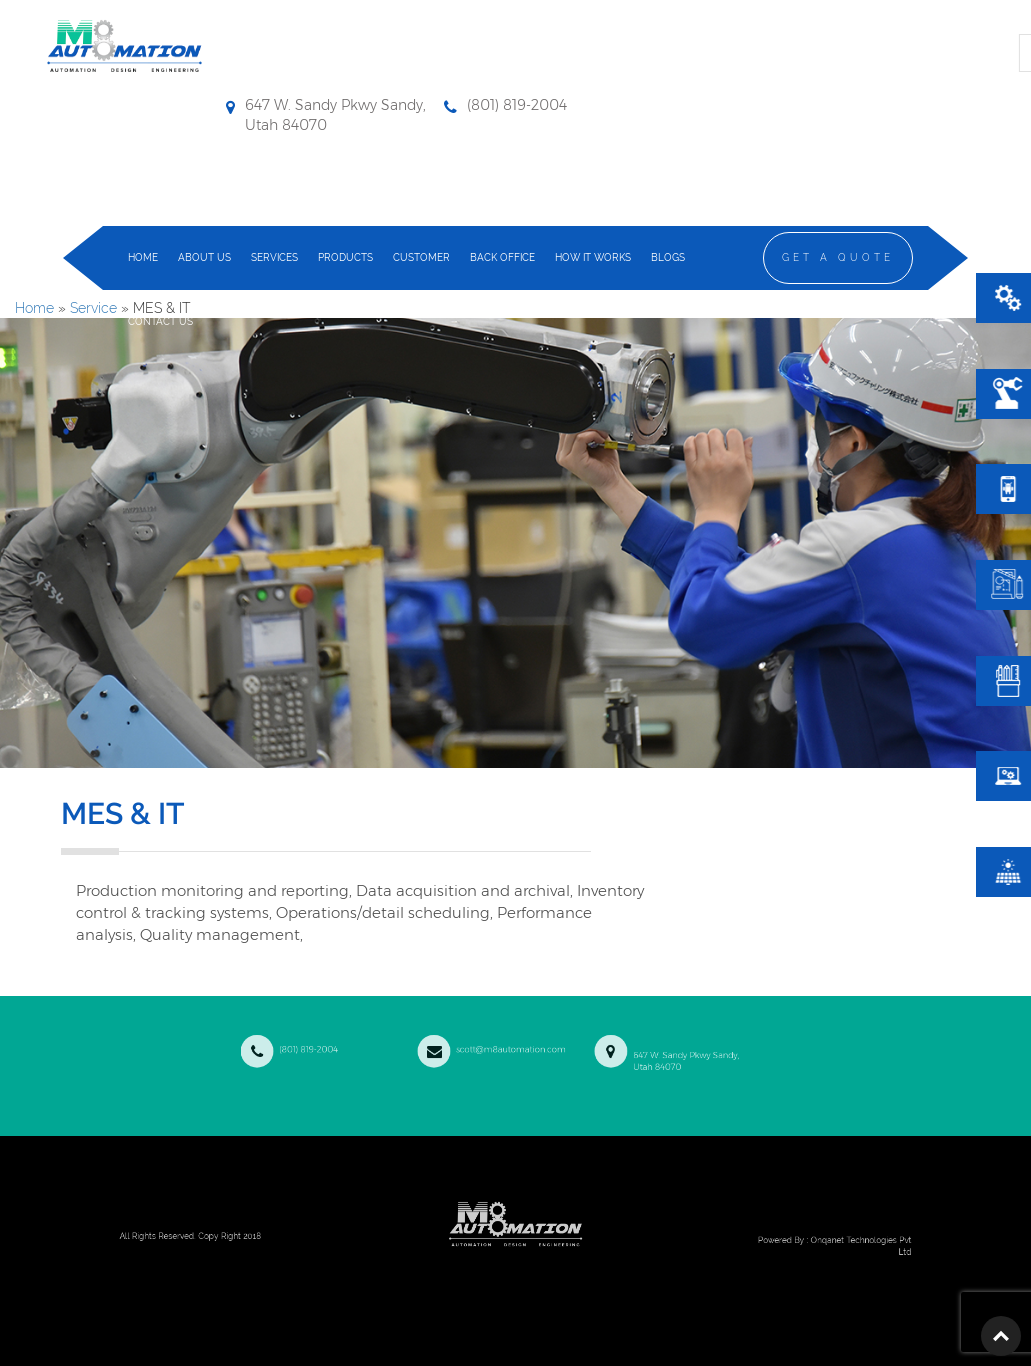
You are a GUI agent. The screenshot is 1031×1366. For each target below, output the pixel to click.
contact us (160, 321)
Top (1001, 1336)
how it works (593, 257)
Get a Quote (838, 257)
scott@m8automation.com (498, 1043)
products (345, 257)
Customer (421, 257)
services (274, 257)
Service (93, 308)
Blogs (668, 257)
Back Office (502, 257)
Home (34, 308)
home (143, 257)
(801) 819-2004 (353, 1043)
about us (204, 257)
